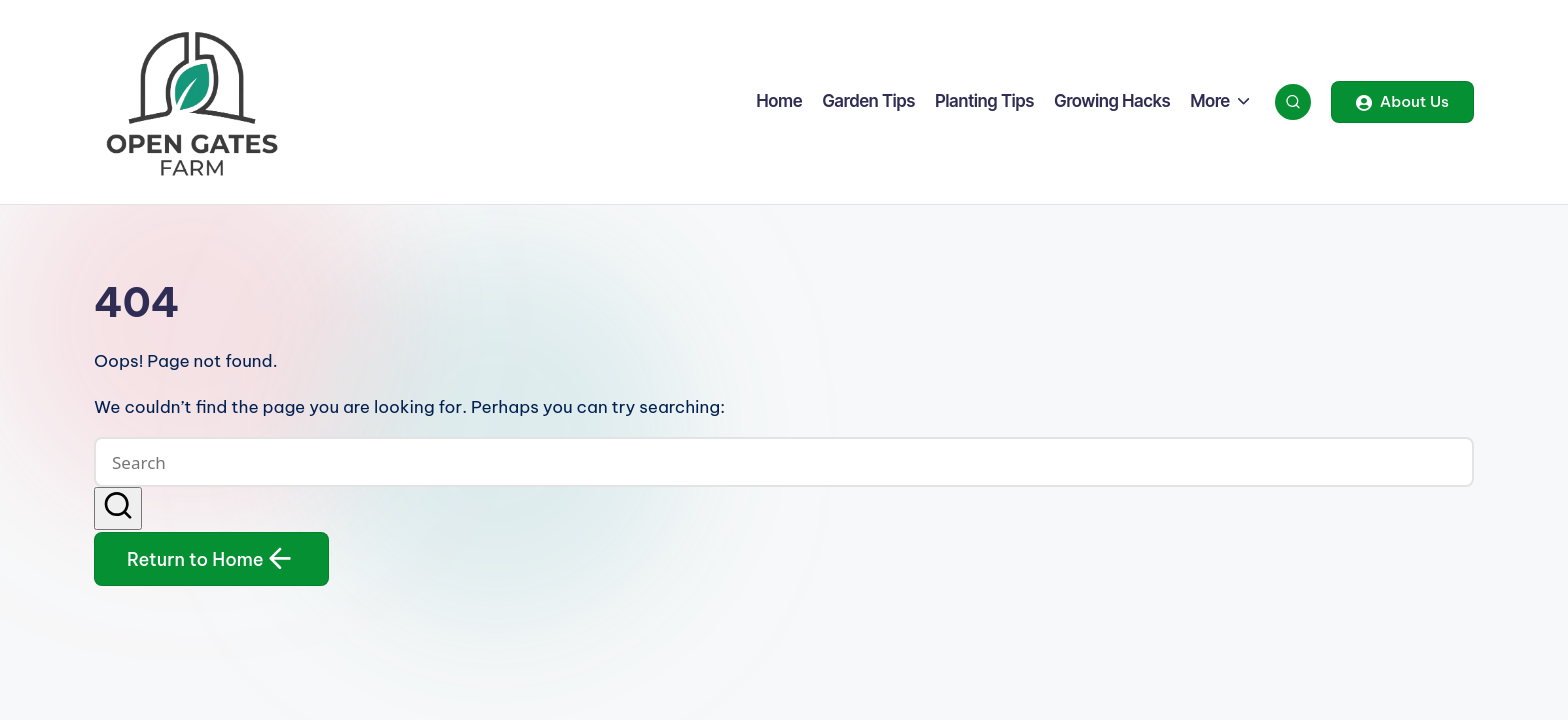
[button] (1402, 102)
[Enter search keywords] (784, 462)
